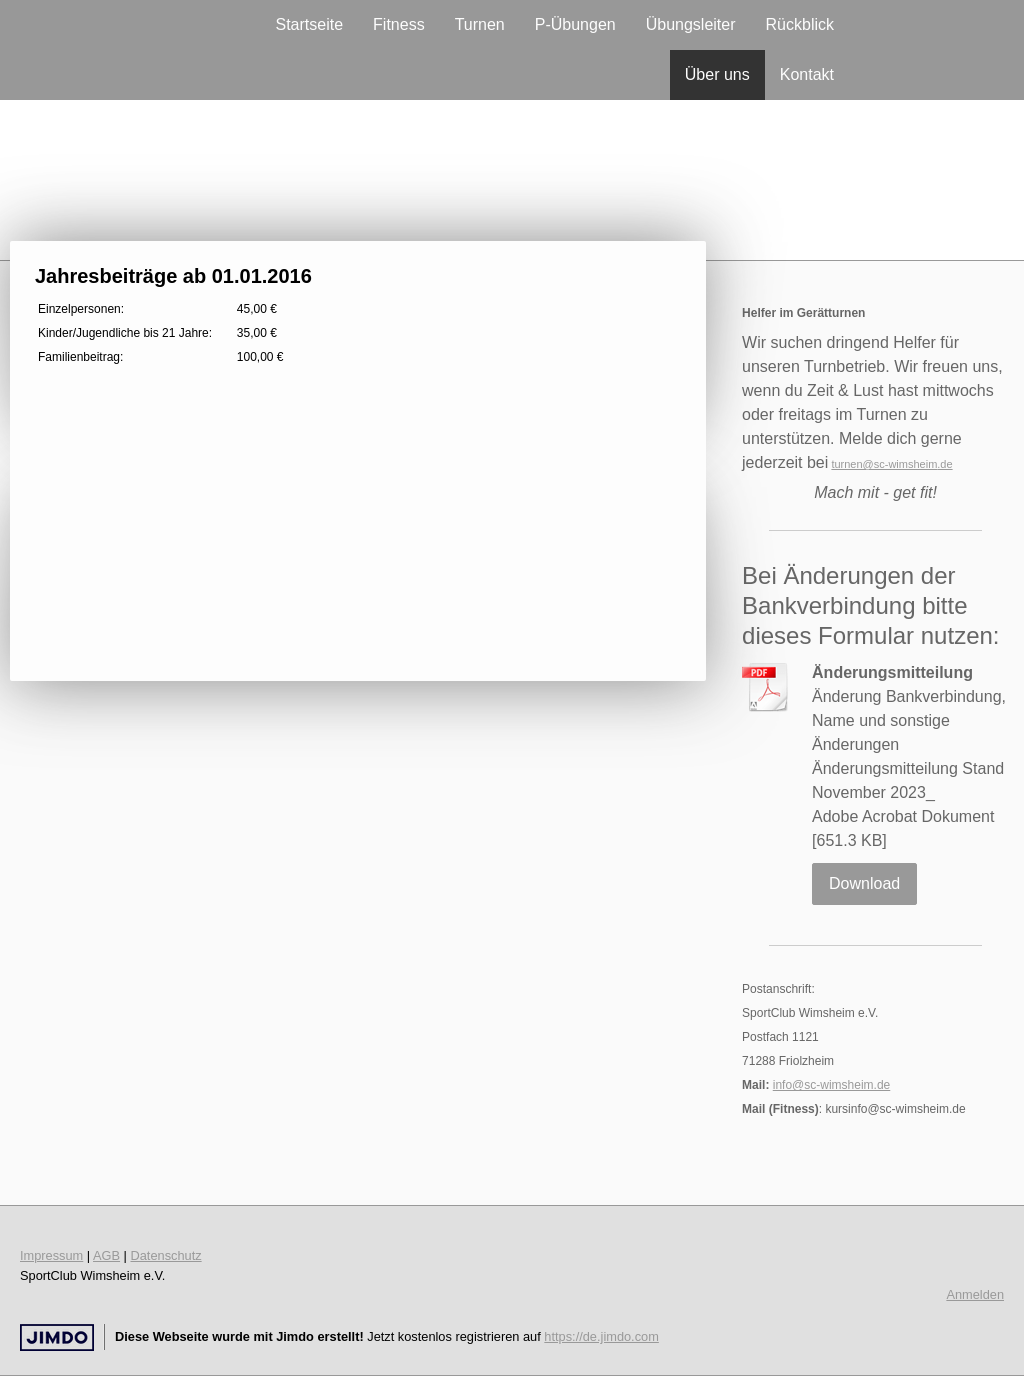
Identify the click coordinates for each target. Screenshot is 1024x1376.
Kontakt (807, 74)
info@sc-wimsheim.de (832, 1085)
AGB (106, 1255)
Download (864, 883)
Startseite (309, 24)
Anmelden (975, 1294)
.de (944, 464)
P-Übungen (575, 24)
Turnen (480, 24)
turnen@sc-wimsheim (884, 464)
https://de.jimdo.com (601, 1336)
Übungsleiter (691, 24)
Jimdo (57, 1337)
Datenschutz (166, 1255)
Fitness (399, 24)
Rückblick (800, 24)
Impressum (51, 1255)
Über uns (717, 74)
